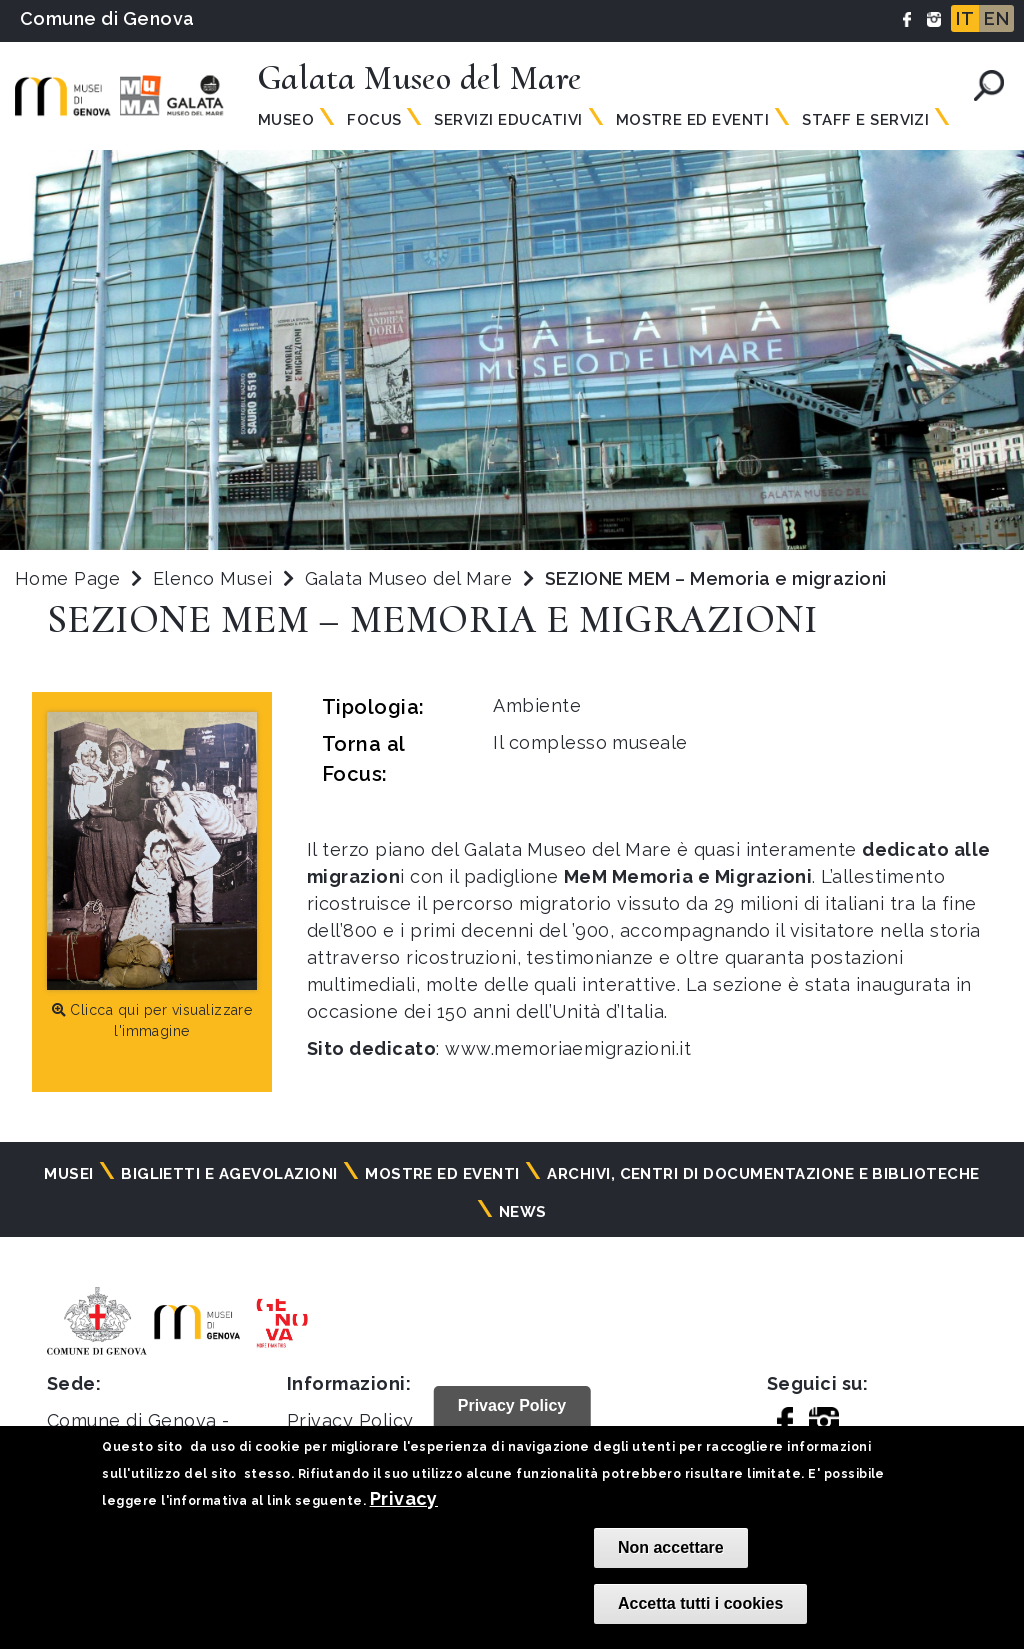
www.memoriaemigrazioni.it (568, 1048)
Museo (286, 120)
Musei (68, 1174)
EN (996, 18)
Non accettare (671, 1547)
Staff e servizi (865, 120)
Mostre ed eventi (442, 1174)
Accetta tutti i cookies (700, 1603)
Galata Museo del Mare (411, 578)
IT (965, 18)
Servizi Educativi (508, 120)
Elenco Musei (213, 578)
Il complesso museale (590, 742)
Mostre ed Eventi (693, 120)
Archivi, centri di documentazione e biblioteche (763, 1174)
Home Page (67, 578)
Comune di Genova (107, 18)
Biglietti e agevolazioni (229, 1174)
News (523, 1212)
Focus (374, 120)
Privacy (404, 1498)
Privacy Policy (350, 1420)
